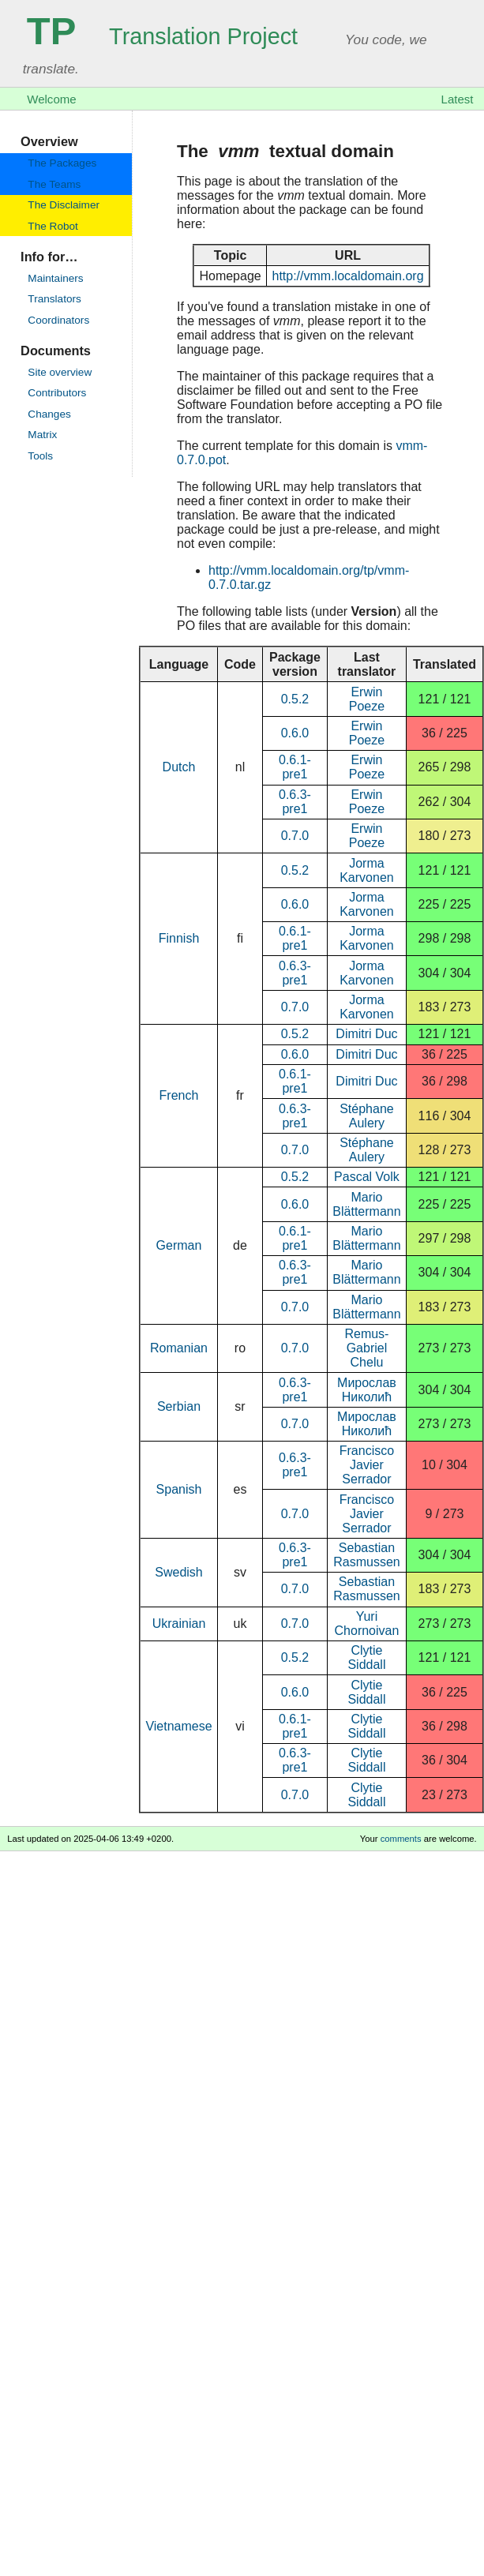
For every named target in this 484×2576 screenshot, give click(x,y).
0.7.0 (295, 835)
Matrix (42, 435)
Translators (54, 299)
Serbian (179, 1406)
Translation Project (162, 36)
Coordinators (58, 320)
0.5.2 (295, 699)
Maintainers (55, 278)
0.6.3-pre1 (295, 802)
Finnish (179, 938)
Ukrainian (179, 1623)
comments (401, 1838)
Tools (40, 456)
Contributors (57, 393)
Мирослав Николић (366, 1390)
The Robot (52, 226)
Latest (457, 99)
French (179, 1095)
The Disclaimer (63, 205)
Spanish (179, 1489)
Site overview (60, 372)
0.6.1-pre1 (295, 767)
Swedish (178, 1572)
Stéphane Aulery (367, 1116)
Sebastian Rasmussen (366, 1555)
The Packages (62, 163)
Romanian (179, 1348)
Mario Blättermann (366, 1204)
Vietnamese (178, 1726)
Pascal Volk (367, 1176)
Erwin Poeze (367, 699)
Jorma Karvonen (367, 870)
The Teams (54, 184)
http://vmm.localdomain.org (347, 276)
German (179, 1245)
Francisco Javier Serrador (367, 1465)
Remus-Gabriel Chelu (366, 1348)
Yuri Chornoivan (367, 1623)
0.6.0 (295, 733)
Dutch (179, 767)
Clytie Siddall (366, 1657)
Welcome (51, 99)
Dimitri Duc (366, 1034)
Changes (49, 414)
